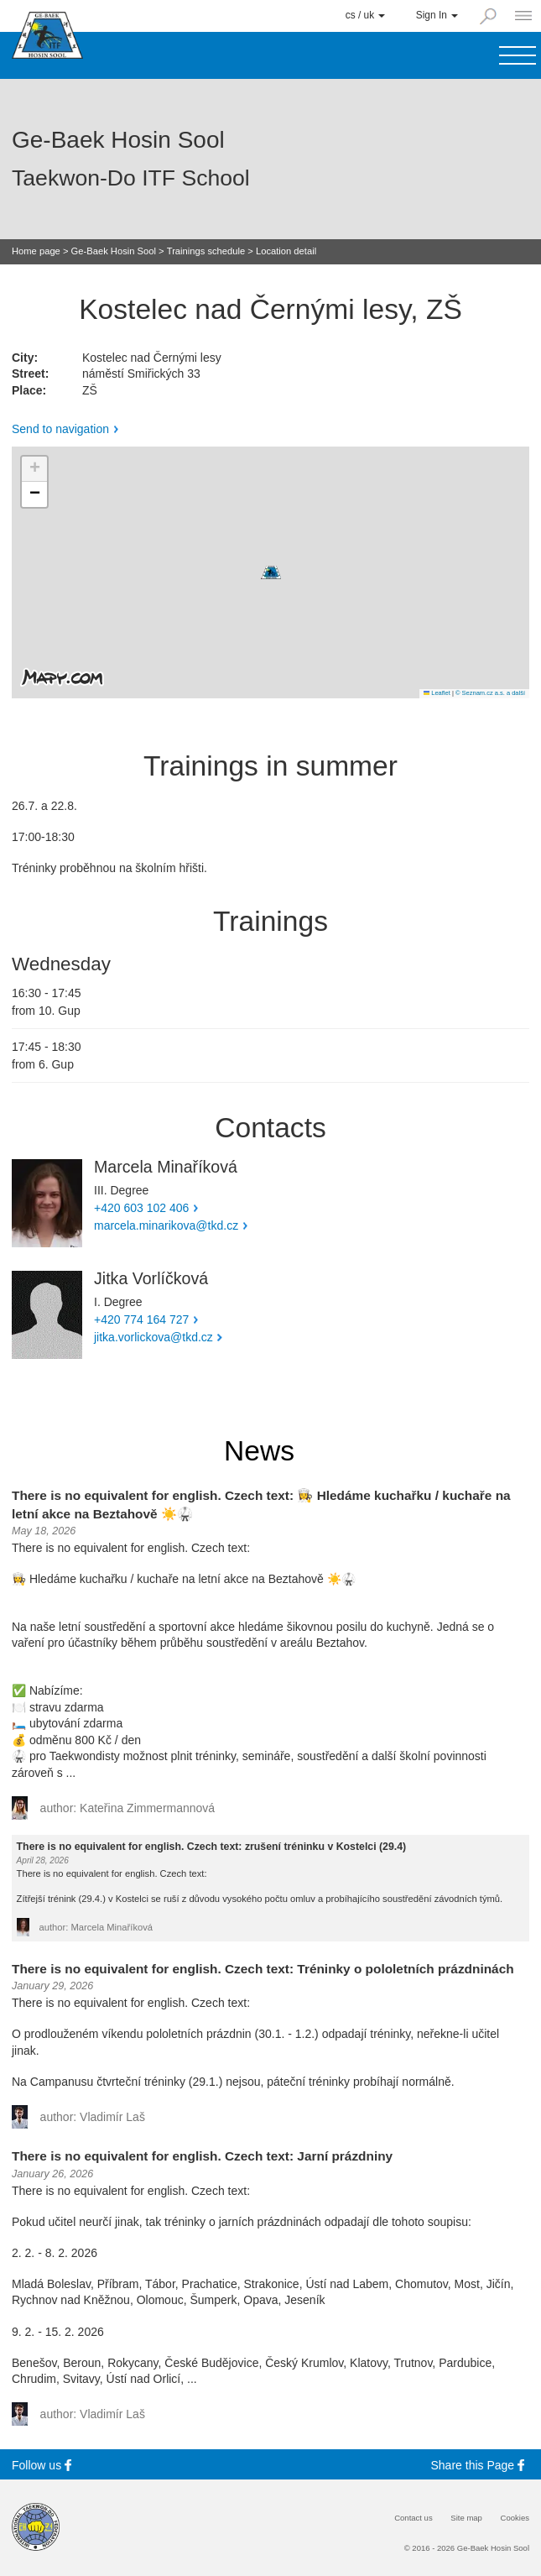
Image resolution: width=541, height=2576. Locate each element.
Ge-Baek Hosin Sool (113, 251)
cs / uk (366, 15)
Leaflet (437, 693)
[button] (271, 572)
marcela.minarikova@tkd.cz (166, 1225)
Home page (36, 251)
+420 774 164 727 (141, 1319)
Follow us (44, 2464)
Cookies (515, 2518)
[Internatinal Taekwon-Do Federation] (36, 2527)
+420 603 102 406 (141, 1208)
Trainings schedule (206, 251)
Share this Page (480, 2464)
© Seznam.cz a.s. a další (490, 693)
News (259, 1451)
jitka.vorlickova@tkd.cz (153, 1337)
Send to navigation (60, 429)
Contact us (413, 2518)
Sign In (437, 15)
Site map (466, 2518)
